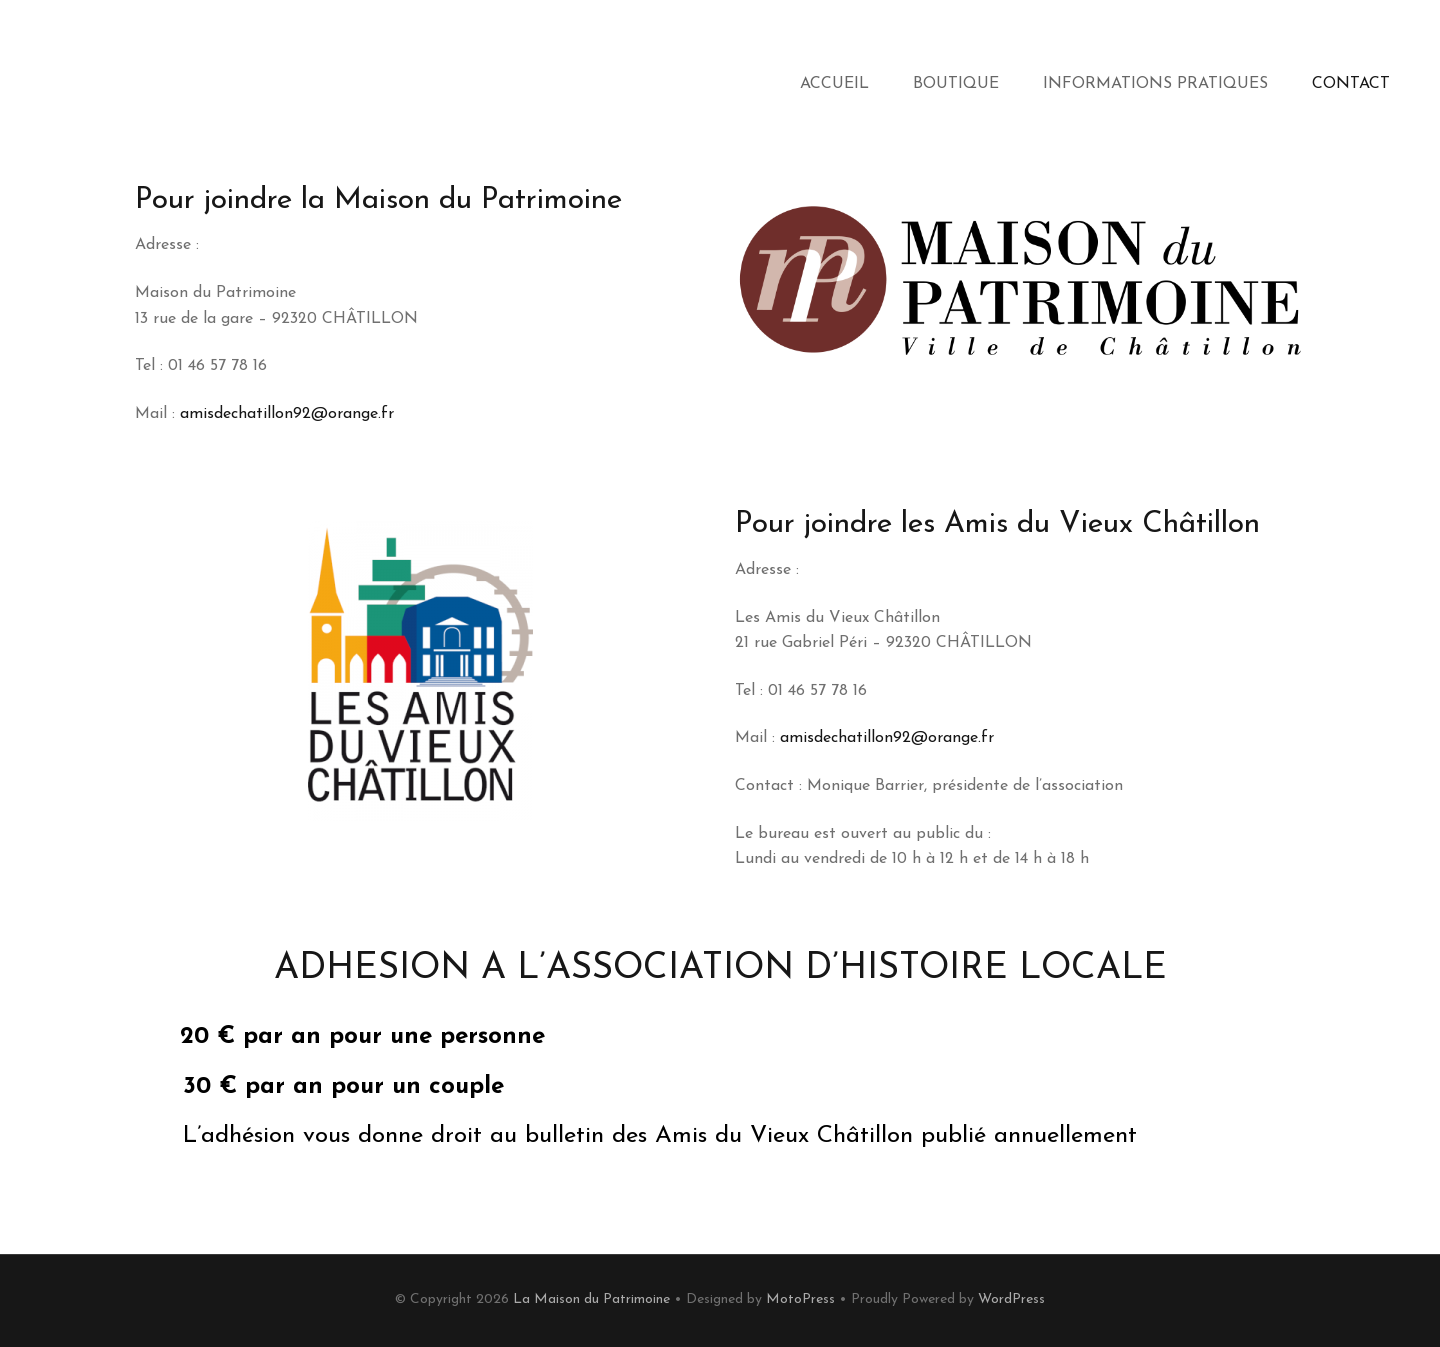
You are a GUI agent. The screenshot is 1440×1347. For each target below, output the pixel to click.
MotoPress (800, 1299)
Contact (1351, 84)
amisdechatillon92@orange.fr (287, 414)
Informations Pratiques (1155, 84)
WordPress (1011, 1299)
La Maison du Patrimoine (591, 1299)
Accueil (834, 84)
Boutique (956, 84)
